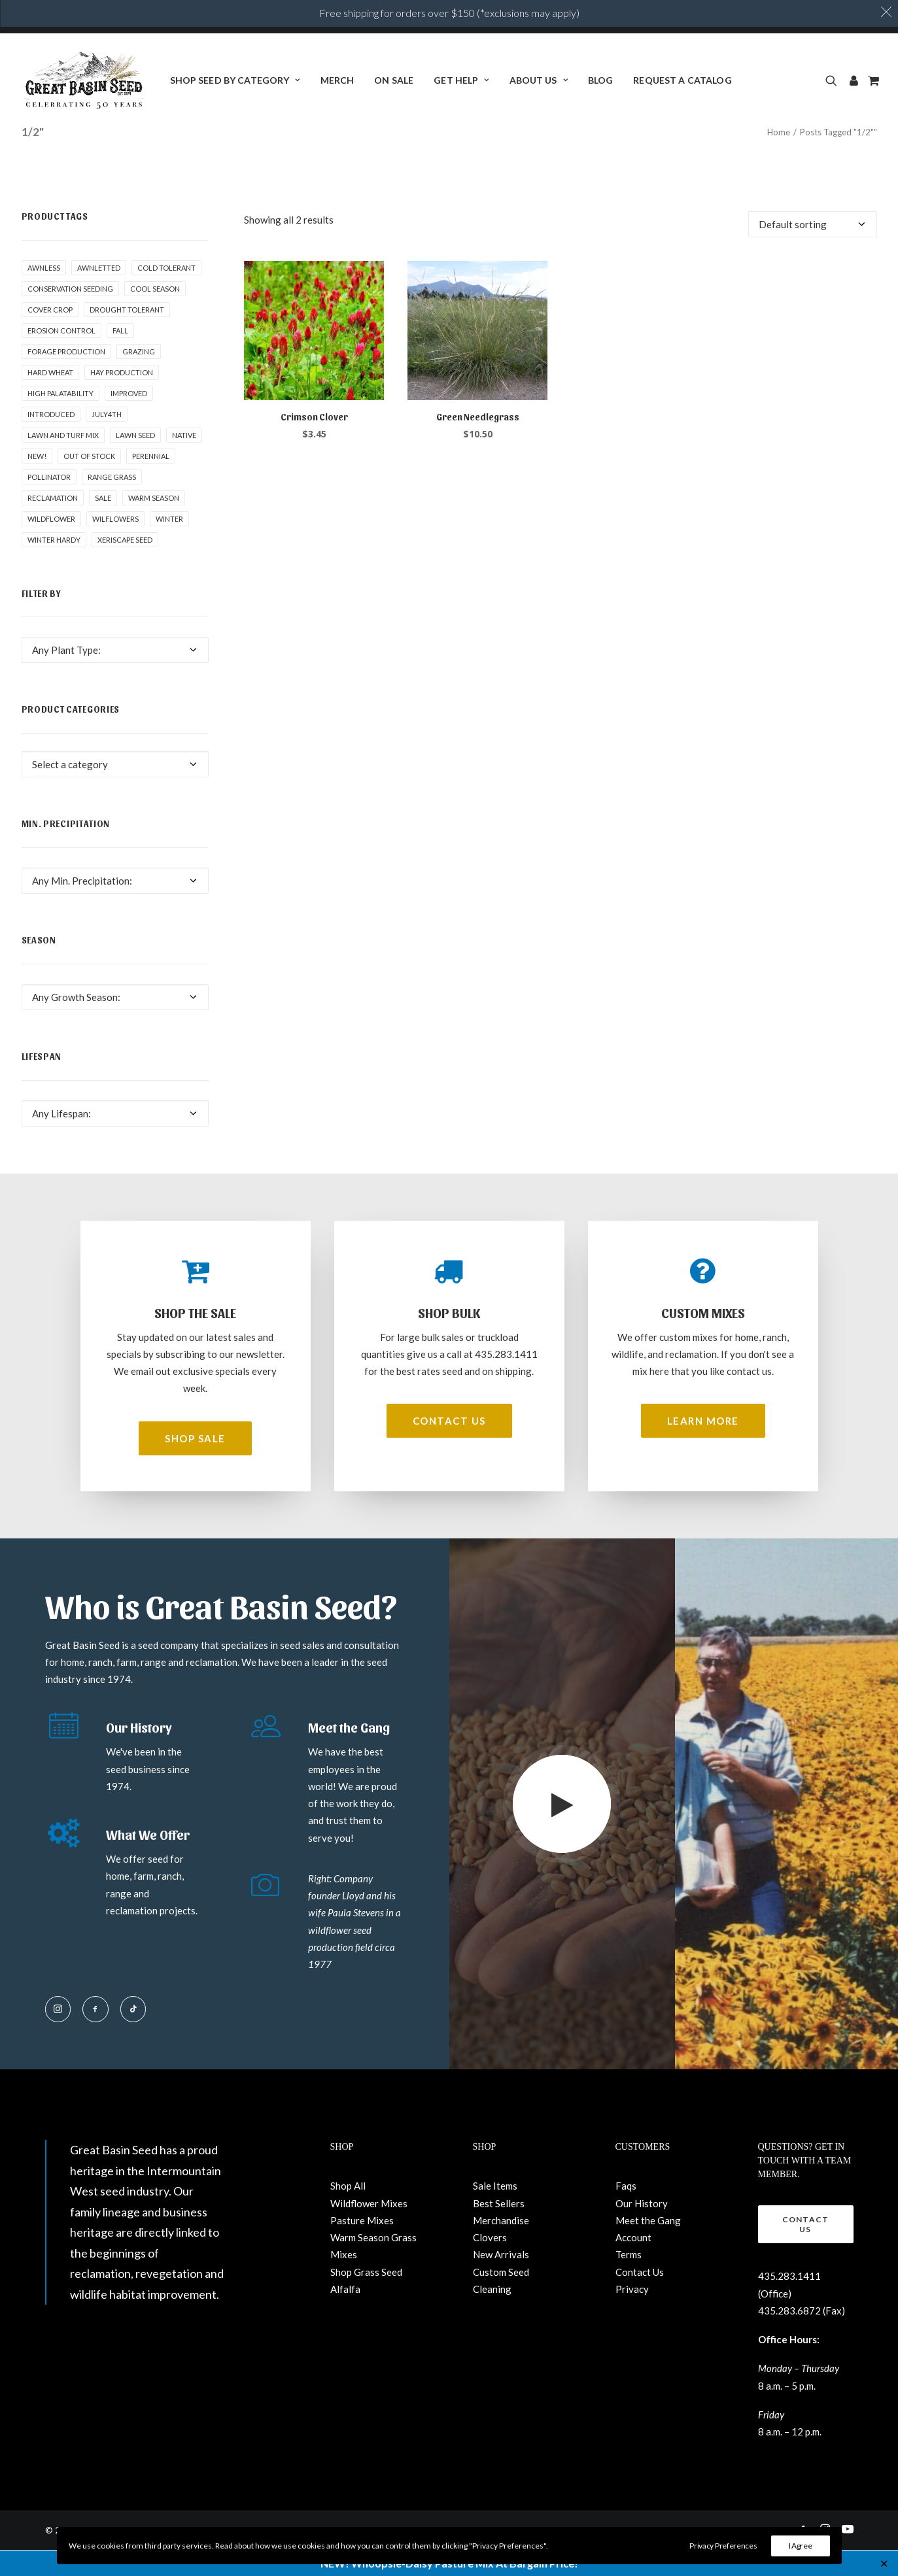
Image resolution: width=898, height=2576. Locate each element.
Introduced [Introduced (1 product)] (51, 440)
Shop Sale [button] (195, 1464)
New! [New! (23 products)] (36, 482)
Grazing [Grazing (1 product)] (138, 377)
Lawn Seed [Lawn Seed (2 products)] (135, 461)
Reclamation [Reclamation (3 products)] (52, 524)
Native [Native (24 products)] (184, 461)
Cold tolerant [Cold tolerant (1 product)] (166, 294)
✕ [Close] (884, 2563)
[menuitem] (235, 80)
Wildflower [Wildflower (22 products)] (51, 545)
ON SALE (393, 80)
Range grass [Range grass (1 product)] (112, 503)
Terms (628, 2280)
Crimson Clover (314, 443)
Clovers (490, 2263)
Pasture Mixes (362, 2246)
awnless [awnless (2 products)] (43, 294)
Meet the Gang (648, 2246)
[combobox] (115, 676)
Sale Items (495, 2212)
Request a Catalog (682, 80)
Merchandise (501, 2246)
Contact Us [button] (449, 1447)
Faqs (625, 2212)
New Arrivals (501, 2280)
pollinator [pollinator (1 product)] (49, 503)
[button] (833, 80)
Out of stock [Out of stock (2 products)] (89, 482)
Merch (337, 80)
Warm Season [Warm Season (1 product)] (153, 524)
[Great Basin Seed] (84, 80)
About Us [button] (538, 80)
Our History (641, 2229)
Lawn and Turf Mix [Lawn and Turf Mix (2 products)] (63, 461)
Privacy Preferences (723, 2546)
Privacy (632, 2314)
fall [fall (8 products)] (120, 356)
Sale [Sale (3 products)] (103, 524)
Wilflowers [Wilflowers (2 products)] (115, 545)
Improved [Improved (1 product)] (129, 419)
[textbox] (115, 676)
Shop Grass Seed (366, 2297)
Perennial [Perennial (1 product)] (150, 482)
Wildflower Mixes (368, 2229)
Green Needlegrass (477, 443)
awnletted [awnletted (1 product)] (98, 294)
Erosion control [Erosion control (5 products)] (61, 356)
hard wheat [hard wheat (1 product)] (50, 398)
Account (633, 2263)
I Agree (800, 2546)
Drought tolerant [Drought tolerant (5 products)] (127, 335)
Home (778, 158)
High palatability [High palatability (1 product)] (60, 419)
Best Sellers (499, 2229)
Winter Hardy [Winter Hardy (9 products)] (53, 566)
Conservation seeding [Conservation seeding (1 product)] (70, 315)
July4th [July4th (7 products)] (107, 440)
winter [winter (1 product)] (169, 545)
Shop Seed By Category (235, 80)
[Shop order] (812, 250)
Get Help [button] (461, 80)
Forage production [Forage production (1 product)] (66, 377)
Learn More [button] (703, 1447)
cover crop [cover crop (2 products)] (50, 335)
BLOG (600, 80)
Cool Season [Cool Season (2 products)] (155, 315)
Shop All (348, 2212)
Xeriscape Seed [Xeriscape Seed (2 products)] (124, 566)
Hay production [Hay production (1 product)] (121, 398)
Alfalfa (345, 2314)
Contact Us (639, 2297)
